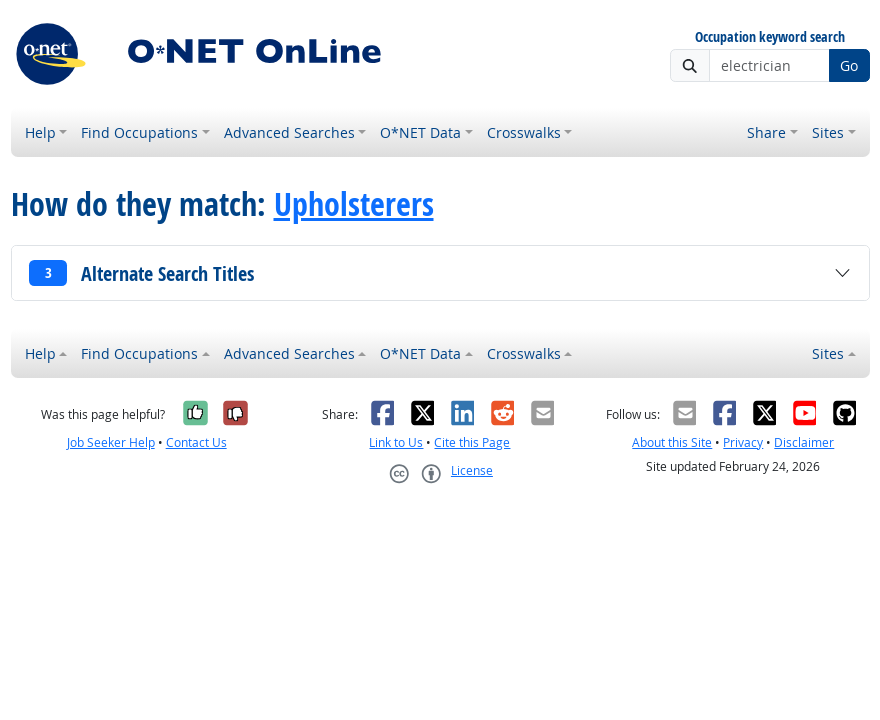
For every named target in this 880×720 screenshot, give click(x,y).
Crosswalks (524, 132)
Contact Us (196, 442)
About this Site (672, 442)
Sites (828, 132)
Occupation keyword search (770, 37)
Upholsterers (354, 204)
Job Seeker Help (111, 442)
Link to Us (396, 442)
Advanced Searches (289, 132)
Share (766, 132)
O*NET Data (420, 132)
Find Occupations (139, 132)
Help (40, 132)
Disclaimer (804, 442)
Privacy (743, 442)
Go (849, 65)
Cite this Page (472, 442)
